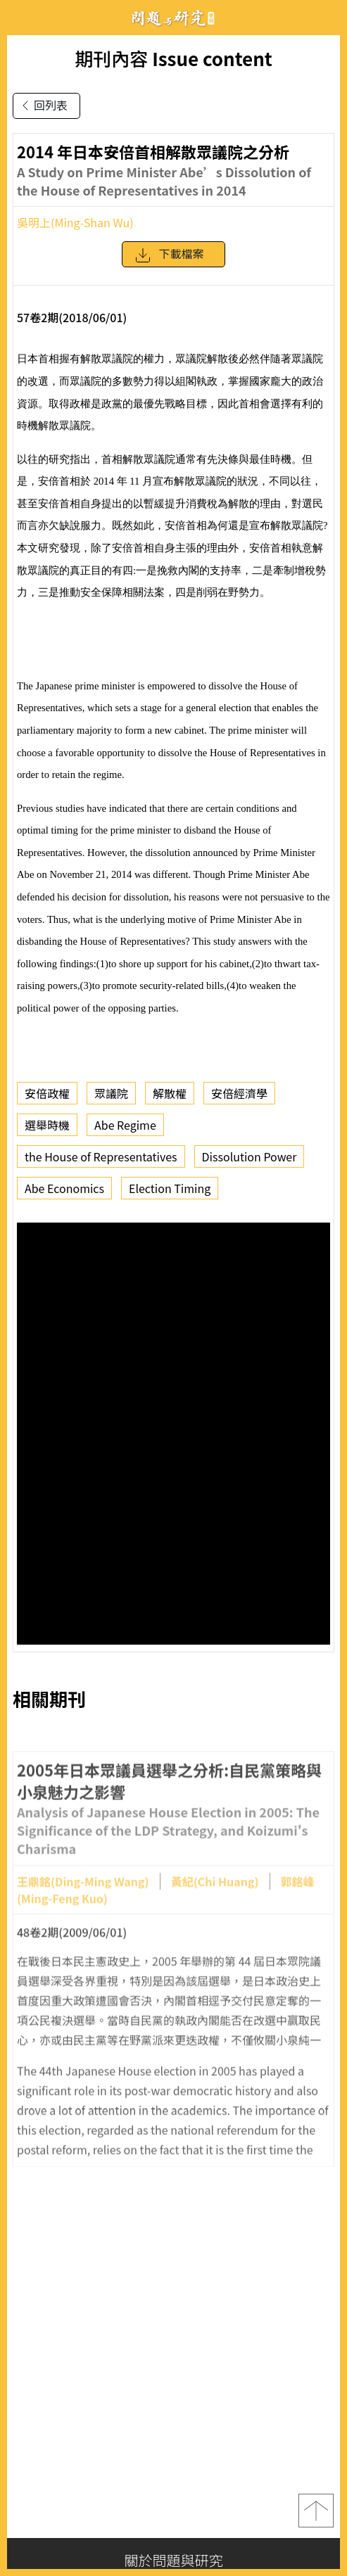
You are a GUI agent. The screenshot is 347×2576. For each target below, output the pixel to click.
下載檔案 (168, 255)
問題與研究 (173, 18)
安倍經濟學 (239, 1093)
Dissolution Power (249, 1156)
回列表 (42, 105)
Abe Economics (64, 1188)
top (316, 2510)
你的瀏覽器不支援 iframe (173, 1434)
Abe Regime (125, 1124)
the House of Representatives (101, 1156)
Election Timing (169, 1188)
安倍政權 (47, 1093)
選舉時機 (47, 1124)
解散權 (170, 1093)
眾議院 (111, 1093)
